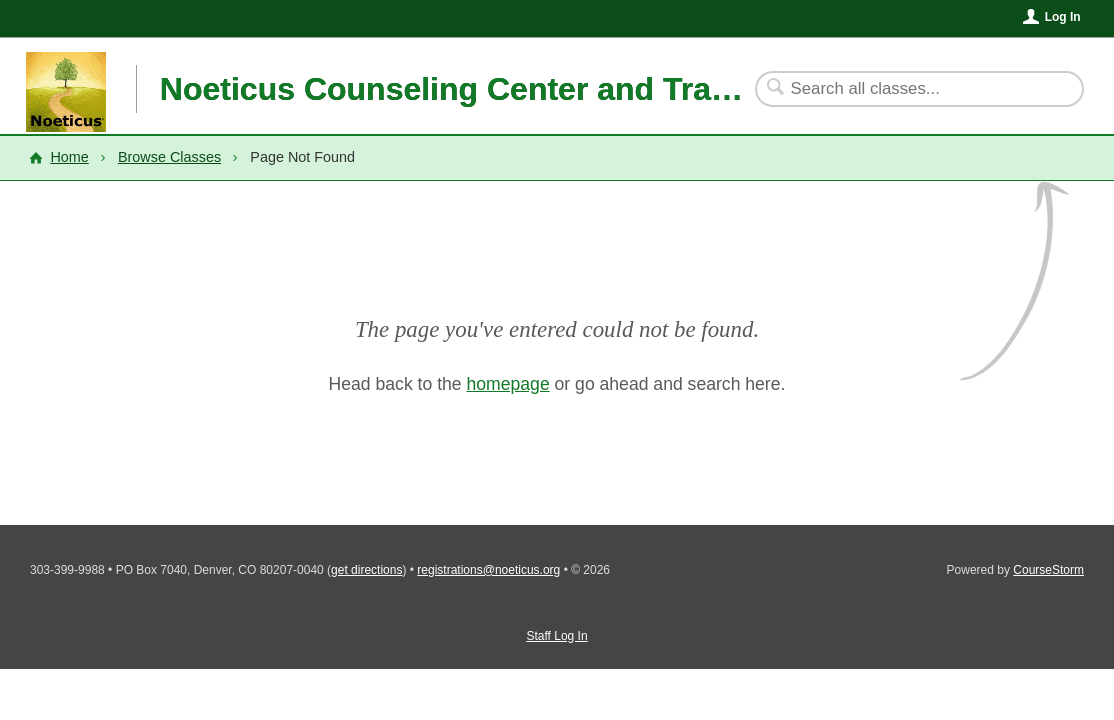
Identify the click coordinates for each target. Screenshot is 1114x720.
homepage (508, 384)
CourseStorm (1048, 570)
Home (69, 157)
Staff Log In (556, 636)
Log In (1063, 17)
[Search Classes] (907, 89)
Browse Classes (169, 157)
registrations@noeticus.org (488, 570)
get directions (366, 570)
